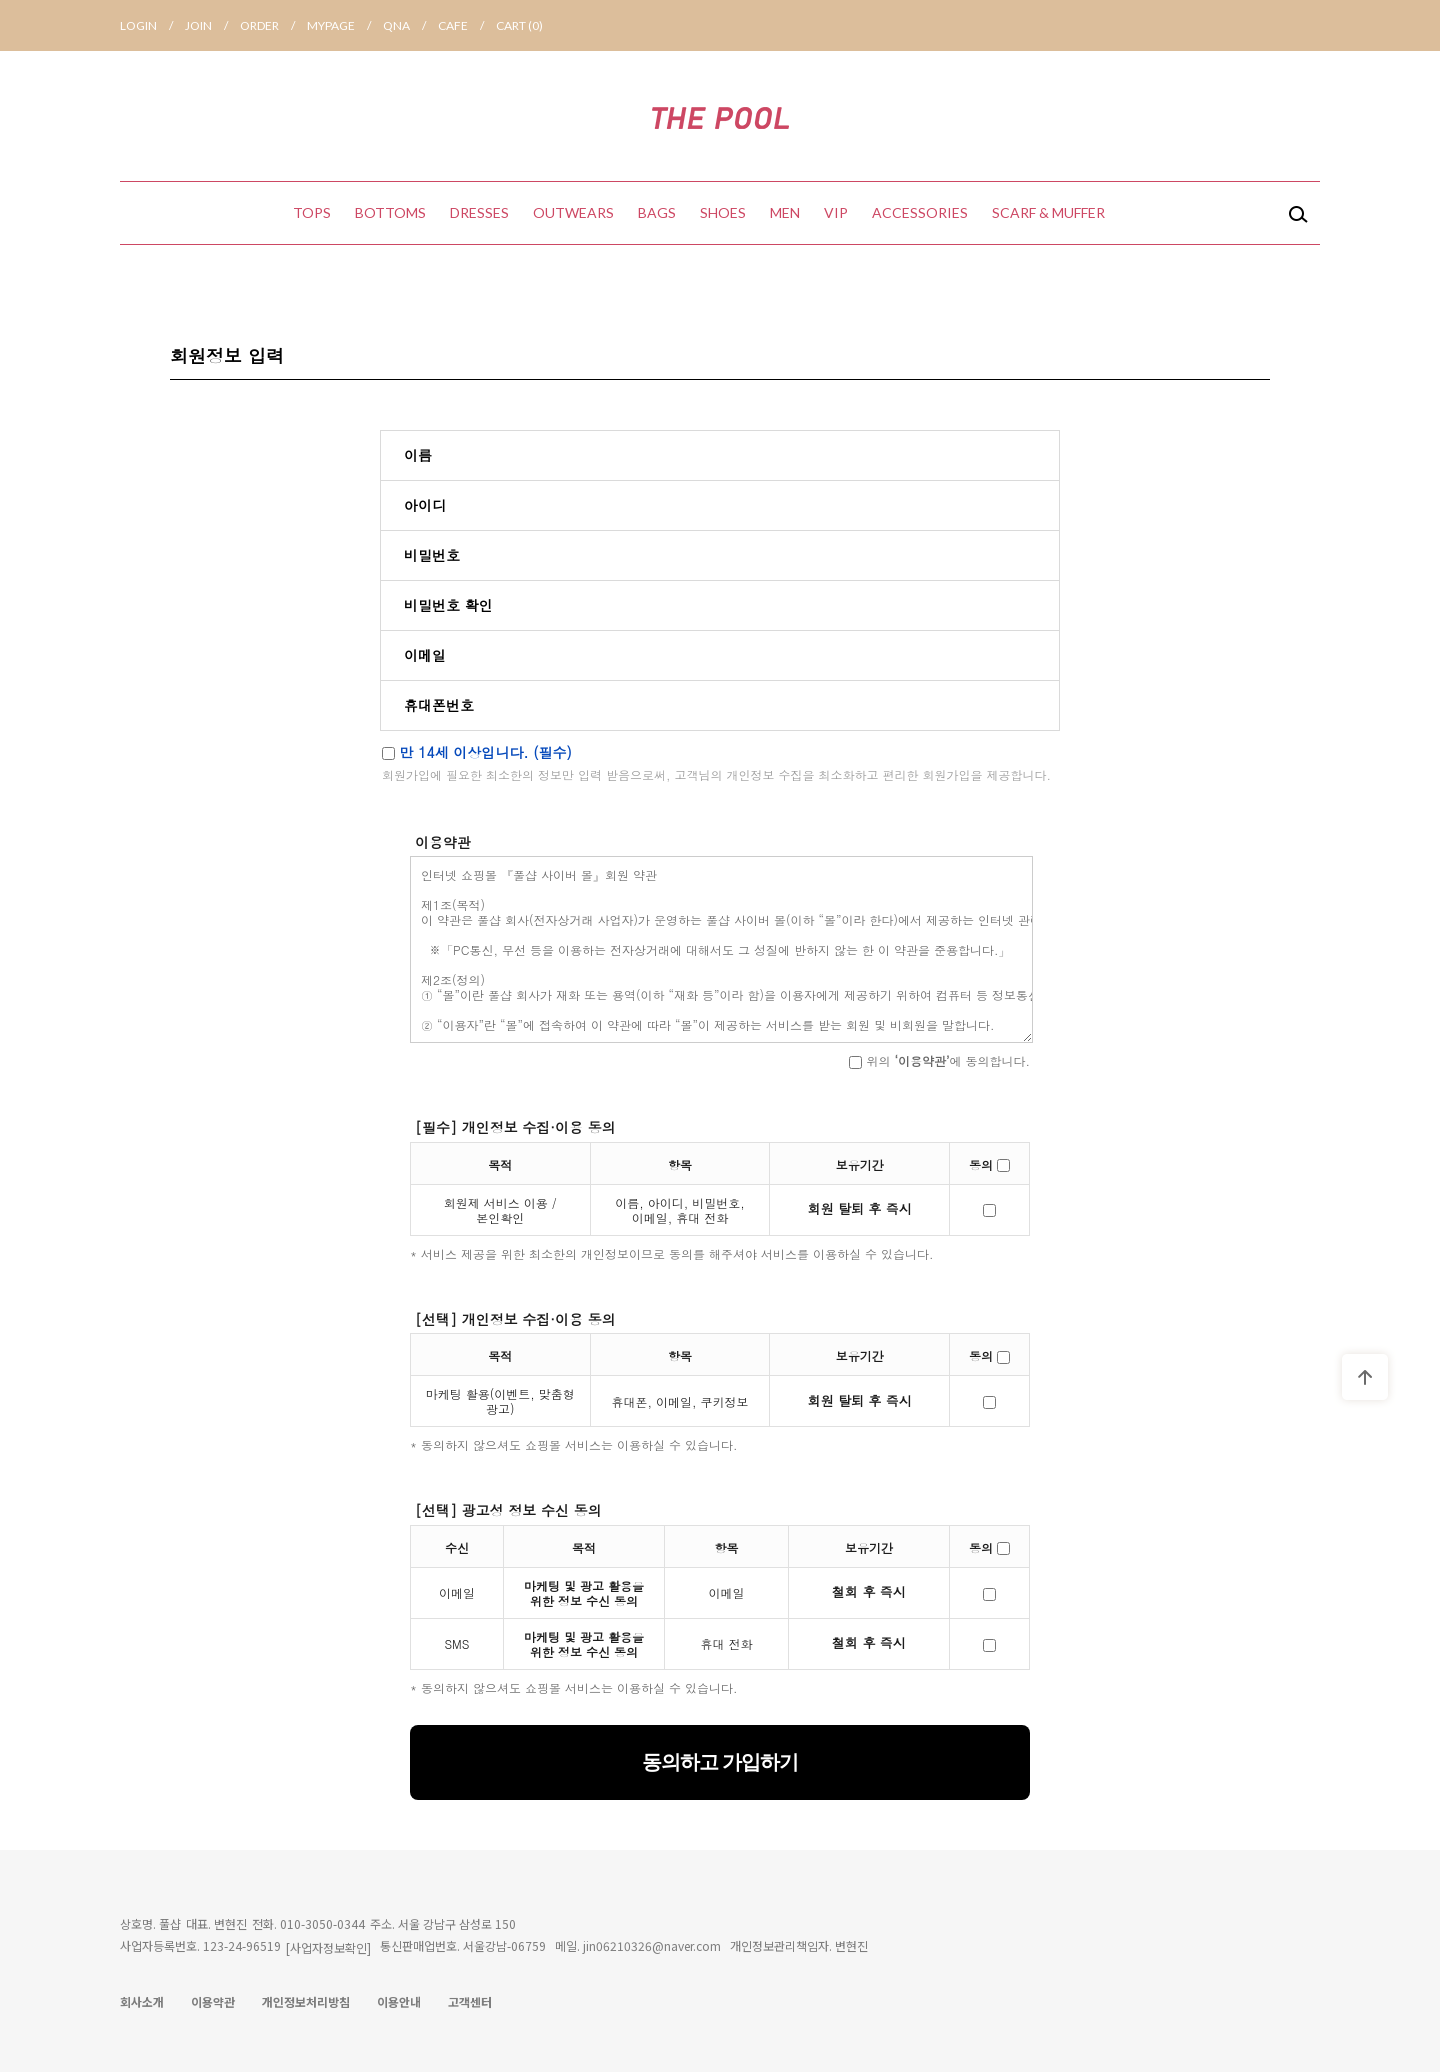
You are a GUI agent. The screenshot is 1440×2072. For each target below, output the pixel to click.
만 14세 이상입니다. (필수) (477, 752)
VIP (836, 212)
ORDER (273, 25)
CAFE (467, 25)
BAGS (657, 212)
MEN (785, 212)
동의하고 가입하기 (720, 1762)
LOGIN (152, 25)
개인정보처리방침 (306, 2001)
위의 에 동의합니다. (939, 1060)
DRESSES (479, 212)
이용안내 (399, 2001)
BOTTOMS (390, 212)
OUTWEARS (573, 212)
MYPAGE (345, 25)
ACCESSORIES (920, 212)
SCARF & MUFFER (1048, 212)
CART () (519, 25)
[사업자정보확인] (328, 1947)
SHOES (723, 212)
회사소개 (142, 2001)
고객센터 (470, 2001)
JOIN (212, 25)
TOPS (312, 212)
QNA (410, 25)
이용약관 (213, 2001)
